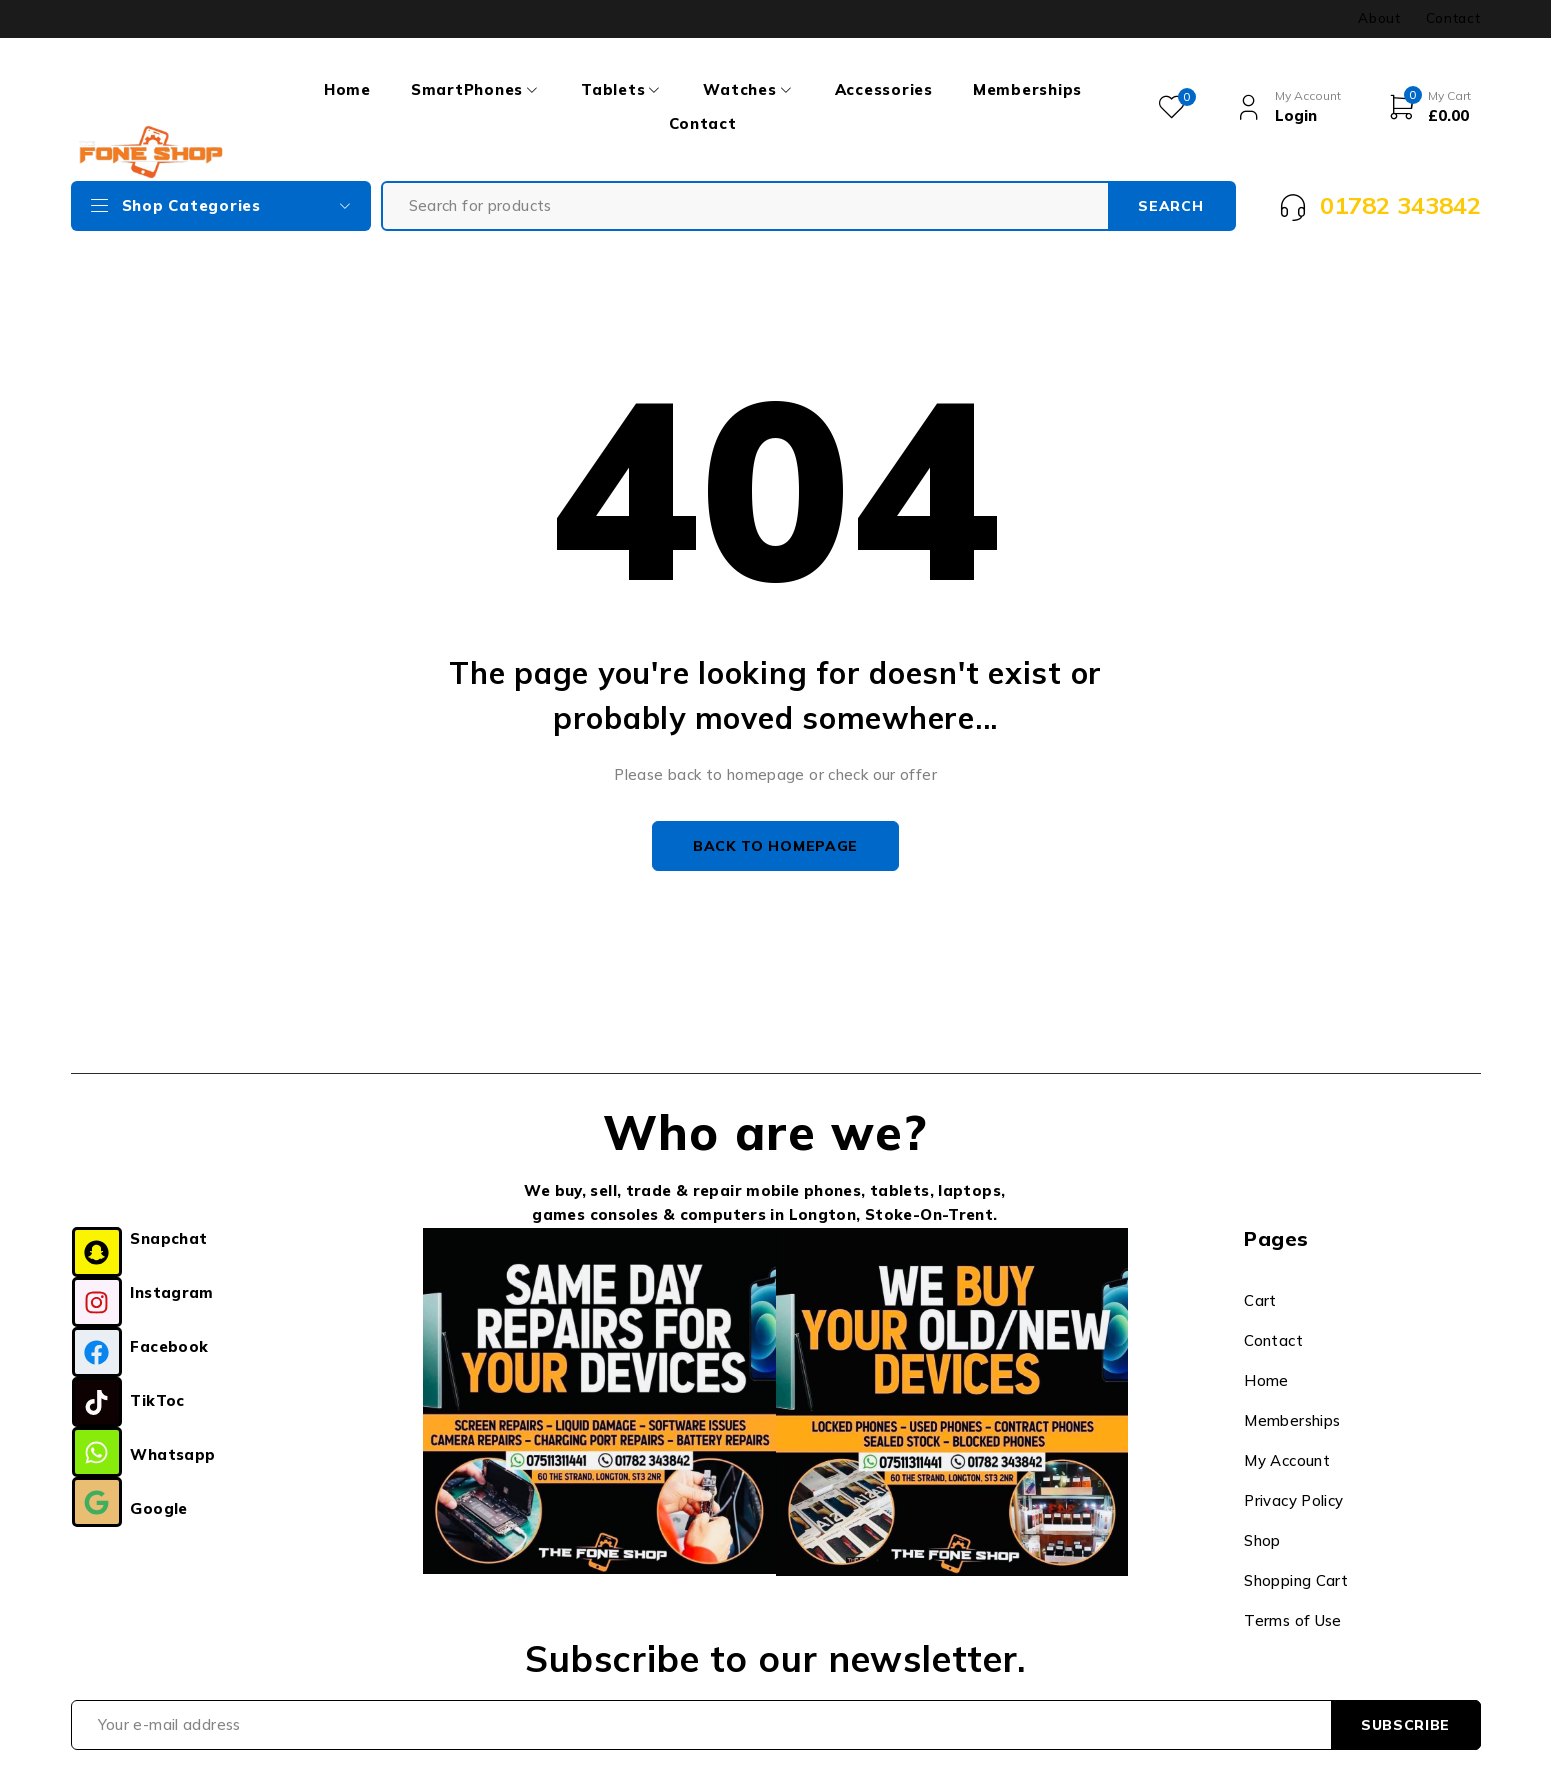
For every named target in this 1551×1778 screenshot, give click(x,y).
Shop (1262, 1540)
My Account (1287, 1460)
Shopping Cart (1296, 1580)
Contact (1453, 18)
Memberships (1292, 1420)
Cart (1260, 1300)
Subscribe (1405, 1725)
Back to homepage (775, 846)
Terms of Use (1293, 1620)
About (1379, 18)
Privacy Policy (1293, 1500)
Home (1266, 1380)
